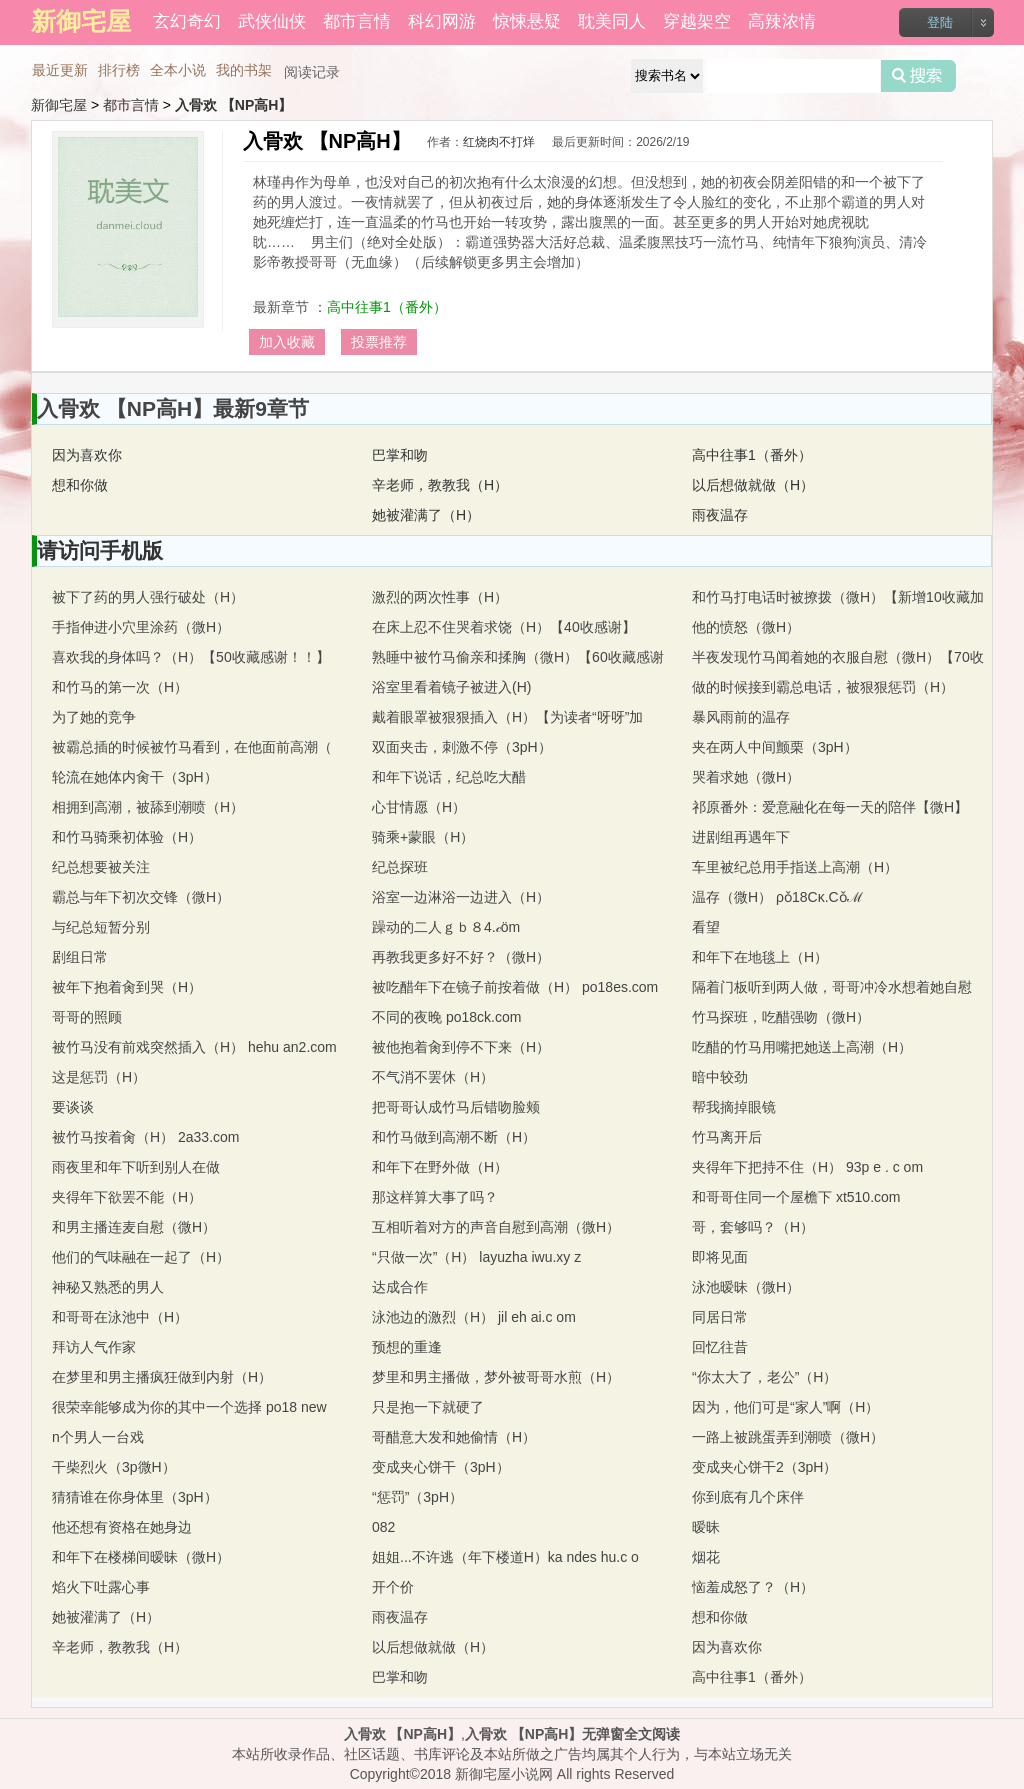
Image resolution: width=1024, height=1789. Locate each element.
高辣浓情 (782, 21)
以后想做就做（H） (753, 485)
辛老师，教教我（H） (440, 485)
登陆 (940, 22)
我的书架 (244, 70)
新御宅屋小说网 (504, 1774)
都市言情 (357, 21)
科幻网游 (442, 21)
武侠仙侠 (272, 21)
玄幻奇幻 (187, 21)
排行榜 (119, 70)
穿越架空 (697, 21)
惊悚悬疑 (527, 21)
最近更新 (60, 70)
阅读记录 (312, 72)
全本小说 (178, 70)
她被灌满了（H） (426, 515)
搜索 (918, 76)
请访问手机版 (100, 550)
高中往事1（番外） (387, 307)
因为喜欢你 (87, 455)
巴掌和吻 (400, 455)
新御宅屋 (59, 105)
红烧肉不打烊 (499, 142)
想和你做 (80, 485)
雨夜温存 (720, 515)
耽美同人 (612, 21)
